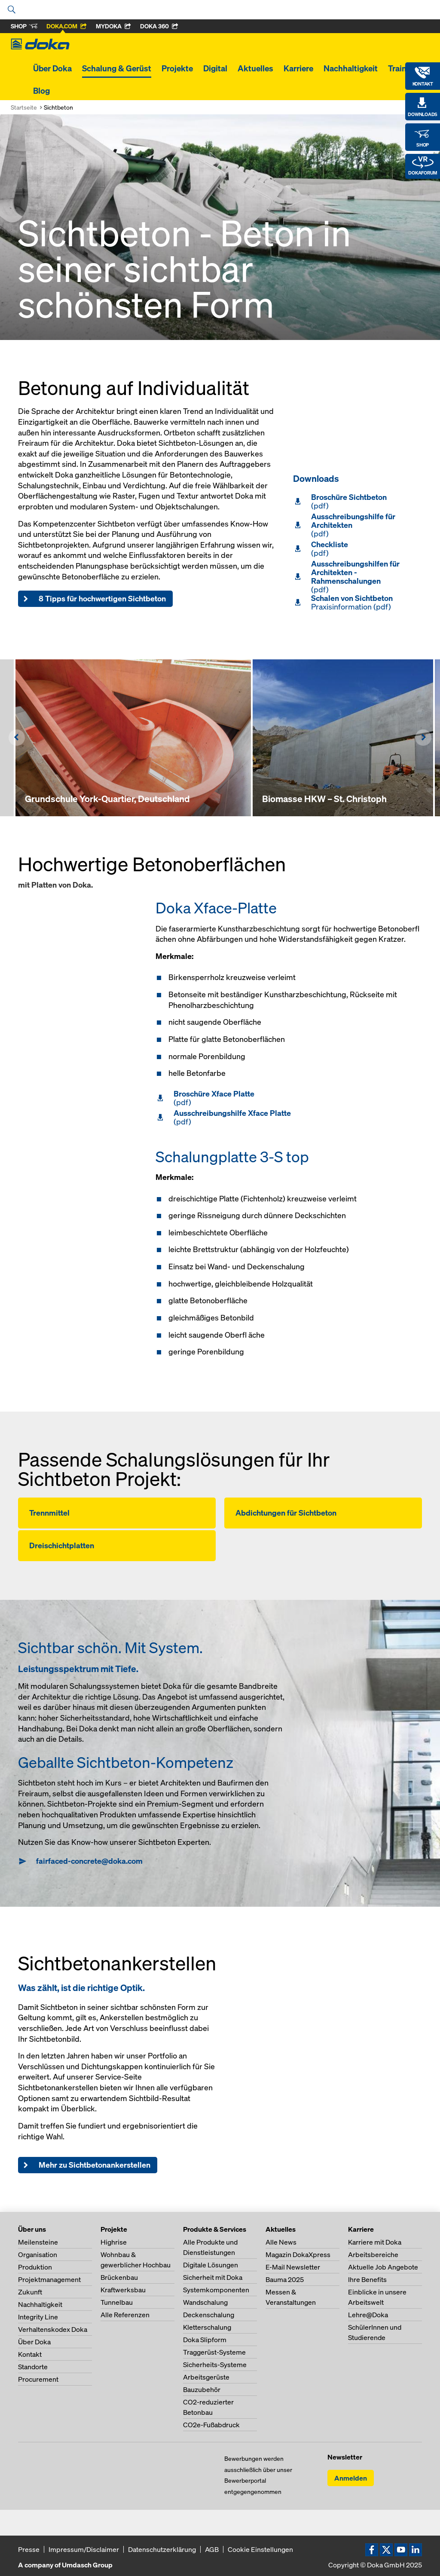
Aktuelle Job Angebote (383, 2267)
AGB (212, 2549)
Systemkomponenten (216, 2289)
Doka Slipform (204, 2339)
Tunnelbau (117, 2302)
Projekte (177, 68)
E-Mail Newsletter (293, 2267)
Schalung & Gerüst (116, 68)
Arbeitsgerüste (206, 2377)
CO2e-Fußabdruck (211, 2424)
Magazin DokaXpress (298, 2254)
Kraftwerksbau (123, 2289)
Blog (41, 90)
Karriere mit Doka (374, 2242)
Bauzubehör (201, 2389)
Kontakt (30, 2354)
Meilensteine (38, 2242)
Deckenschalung (208, 2314)
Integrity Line (38, 2317)
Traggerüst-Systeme (214, 2352)
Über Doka (52, 68)
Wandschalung (205, 2302)
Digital (215, 68)
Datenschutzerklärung (162, 2549)
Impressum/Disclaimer (84, 2549)
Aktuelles (255, 68)
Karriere (298, 68)
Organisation (37, 2254)
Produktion (35, 2267)
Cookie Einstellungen (260, 2549)
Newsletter (344, 2457)
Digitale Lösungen (210, 2265)
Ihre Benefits (367, 2279)
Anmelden (350, 2478)
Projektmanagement (49, 2279)
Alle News (281, 2242)
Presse (29, 2549)
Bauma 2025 (285, 2279)
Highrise (114, 2242)
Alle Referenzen (125, 2314)
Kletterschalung (207, 2327)
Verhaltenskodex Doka (52, 2329)
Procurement (38, 2379)
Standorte (33, 2366)
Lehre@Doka (368, 2314)
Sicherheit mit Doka (212, 2277)
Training (403, 68)
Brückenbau (119, 2277)
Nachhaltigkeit (351, 68)
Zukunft (30, 2292)
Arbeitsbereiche (373, 2254)
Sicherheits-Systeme (215, 2364)
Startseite (24, 107)
